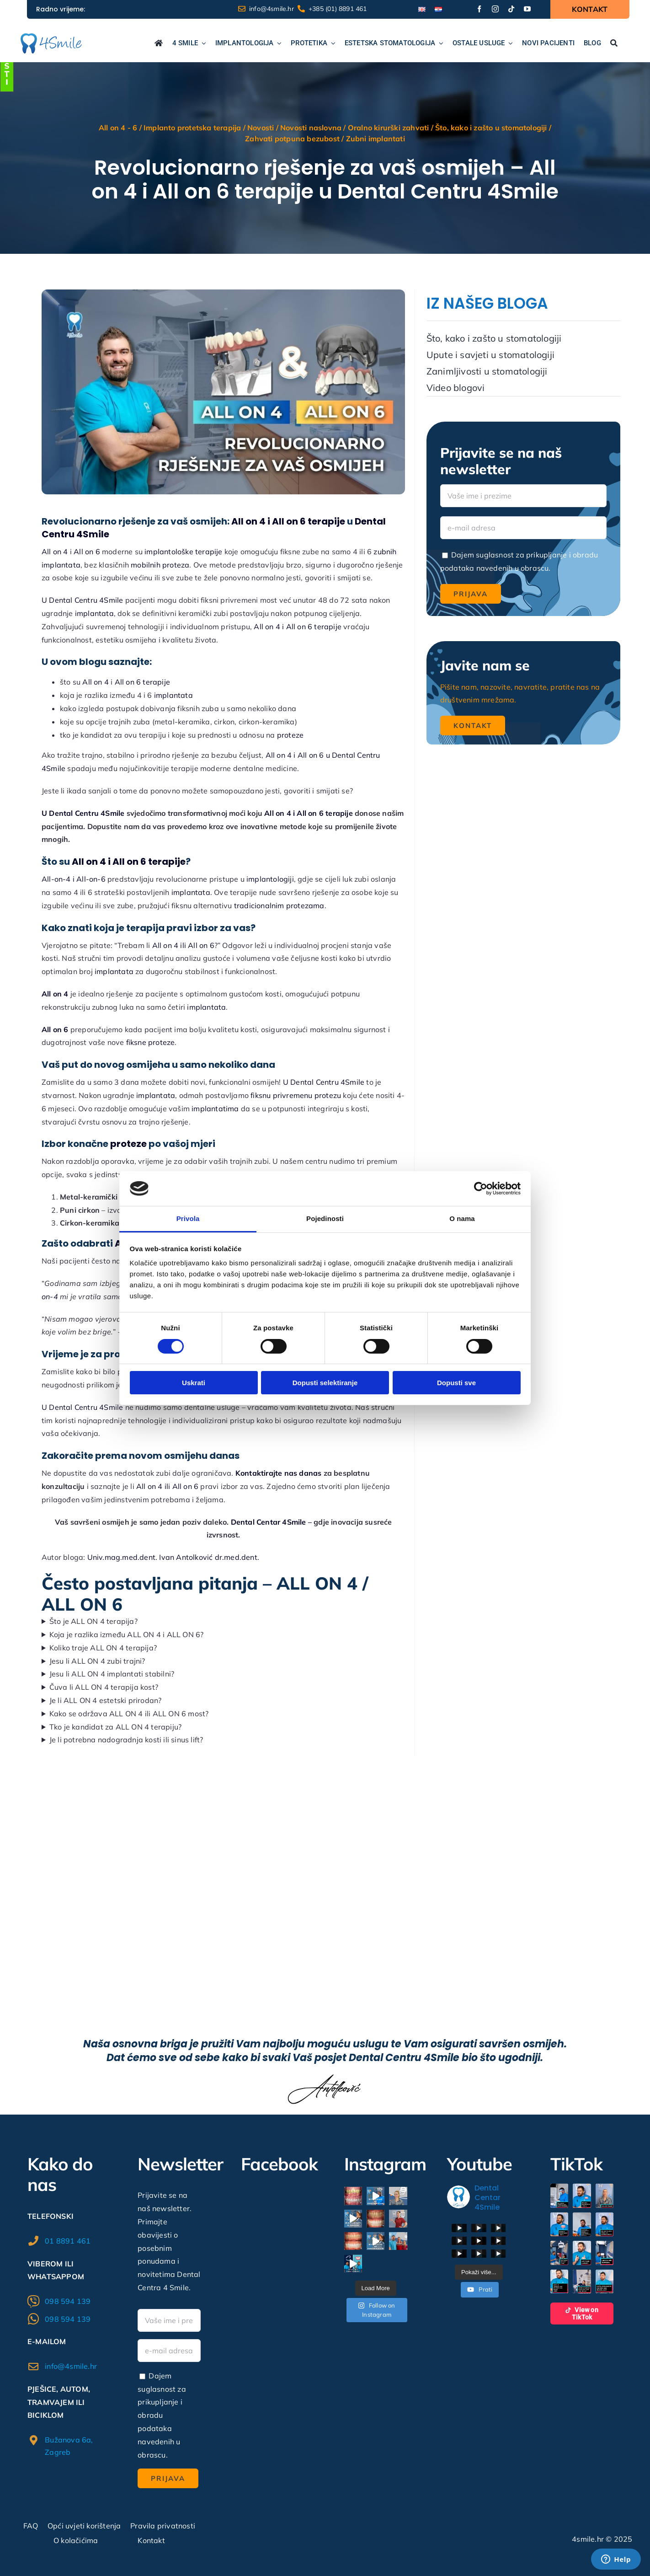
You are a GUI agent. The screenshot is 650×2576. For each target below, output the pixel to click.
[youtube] (527, 8)
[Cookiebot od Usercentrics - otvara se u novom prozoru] (481, 1188)
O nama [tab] (462, 1218)
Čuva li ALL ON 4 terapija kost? (103, 1687)
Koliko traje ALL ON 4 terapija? (103, 1647)
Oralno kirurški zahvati (388, 127)
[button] (559, 2195)
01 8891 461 (68, 2240)
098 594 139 (68, 2301)
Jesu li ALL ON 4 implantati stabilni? (111, 1673)
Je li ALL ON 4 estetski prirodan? (105, 1700)
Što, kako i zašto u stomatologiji (491, 127)
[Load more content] (479, 2272)
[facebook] (479, 8)
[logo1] (51, 37)
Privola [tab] (188, 1218)
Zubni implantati (375, 138)
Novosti (260, 127)
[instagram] (495, 8)
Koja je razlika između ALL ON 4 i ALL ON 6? (126, 1634)
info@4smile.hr (71, 2366)
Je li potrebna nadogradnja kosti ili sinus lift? (126, 1739)
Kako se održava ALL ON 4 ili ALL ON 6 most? (129, 1713)
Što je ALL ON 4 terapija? (93, 1621)
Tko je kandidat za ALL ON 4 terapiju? (115, 1726)
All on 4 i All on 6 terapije (308, 813)
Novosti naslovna (310, 127)
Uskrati (193, 1383)
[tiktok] (511, 8)
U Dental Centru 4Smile (83, 813)
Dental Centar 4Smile (268, 1521)
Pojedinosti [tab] (325, 1218)
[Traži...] (614, 44)
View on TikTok (581, 2313)
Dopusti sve (456, 1383)
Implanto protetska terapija (192, 127)
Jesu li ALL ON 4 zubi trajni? (97, 1661)
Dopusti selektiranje (325, 1383)
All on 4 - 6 (118, 127)
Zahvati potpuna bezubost (292, 138)
